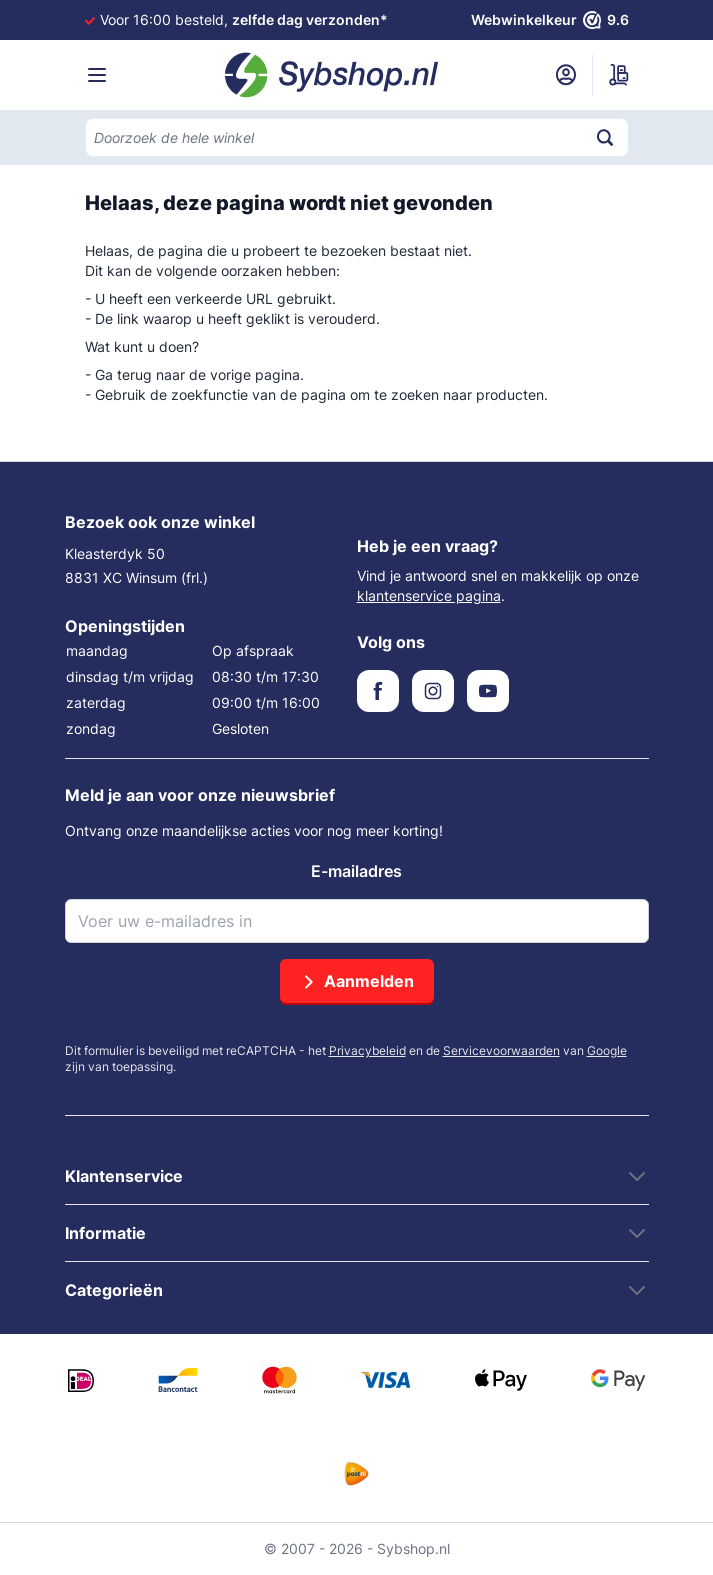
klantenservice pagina (429, 595)
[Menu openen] (97, 75)
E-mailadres (356, 871)
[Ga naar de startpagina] (332, 75)
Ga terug (123, 374)
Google (607, 1050)
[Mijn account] (566, 75)
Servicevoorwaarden (501, 1050)
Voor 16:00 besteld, (244, 19)
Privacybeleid (367, 1050)
